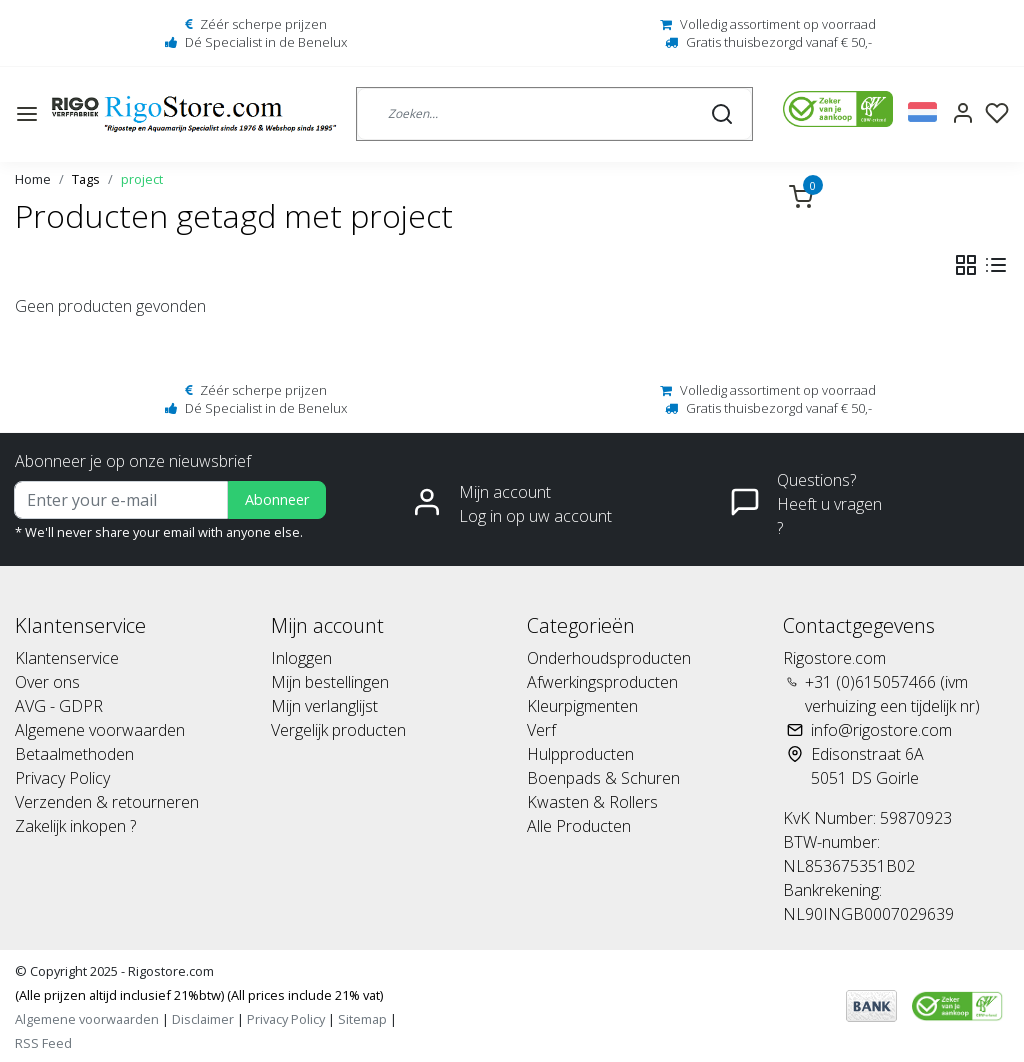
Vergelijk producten (338, 730)
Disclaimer (203, 1019)
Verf (541, 730)
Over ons (47, 682)
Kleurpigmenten (582, 706)
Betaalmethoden (74, 754)
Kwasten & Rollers (592, 802)
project (142, 179)
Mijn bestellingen (330, 682)
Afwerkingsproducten (602, 682)
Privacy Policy (62, 778)
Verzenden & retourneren (107, 802)
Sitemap (362, 1019)
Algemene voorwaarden (100, 730)
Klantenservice (67, 658)
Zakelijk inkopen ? (75, 826)
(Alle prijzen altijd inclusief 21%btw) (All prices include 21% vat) (199, 995)
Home (33, 179)
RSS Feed (43, 1043)
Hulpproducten (580, 754)
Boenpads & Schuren (603, 778)
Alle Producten (579, 826)
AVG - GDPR (59, 706)
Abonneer (277, 499)
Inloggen (301, 658)
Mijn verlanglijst (324, 706)
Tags (86, 179)
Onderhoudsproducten (609, 658)
